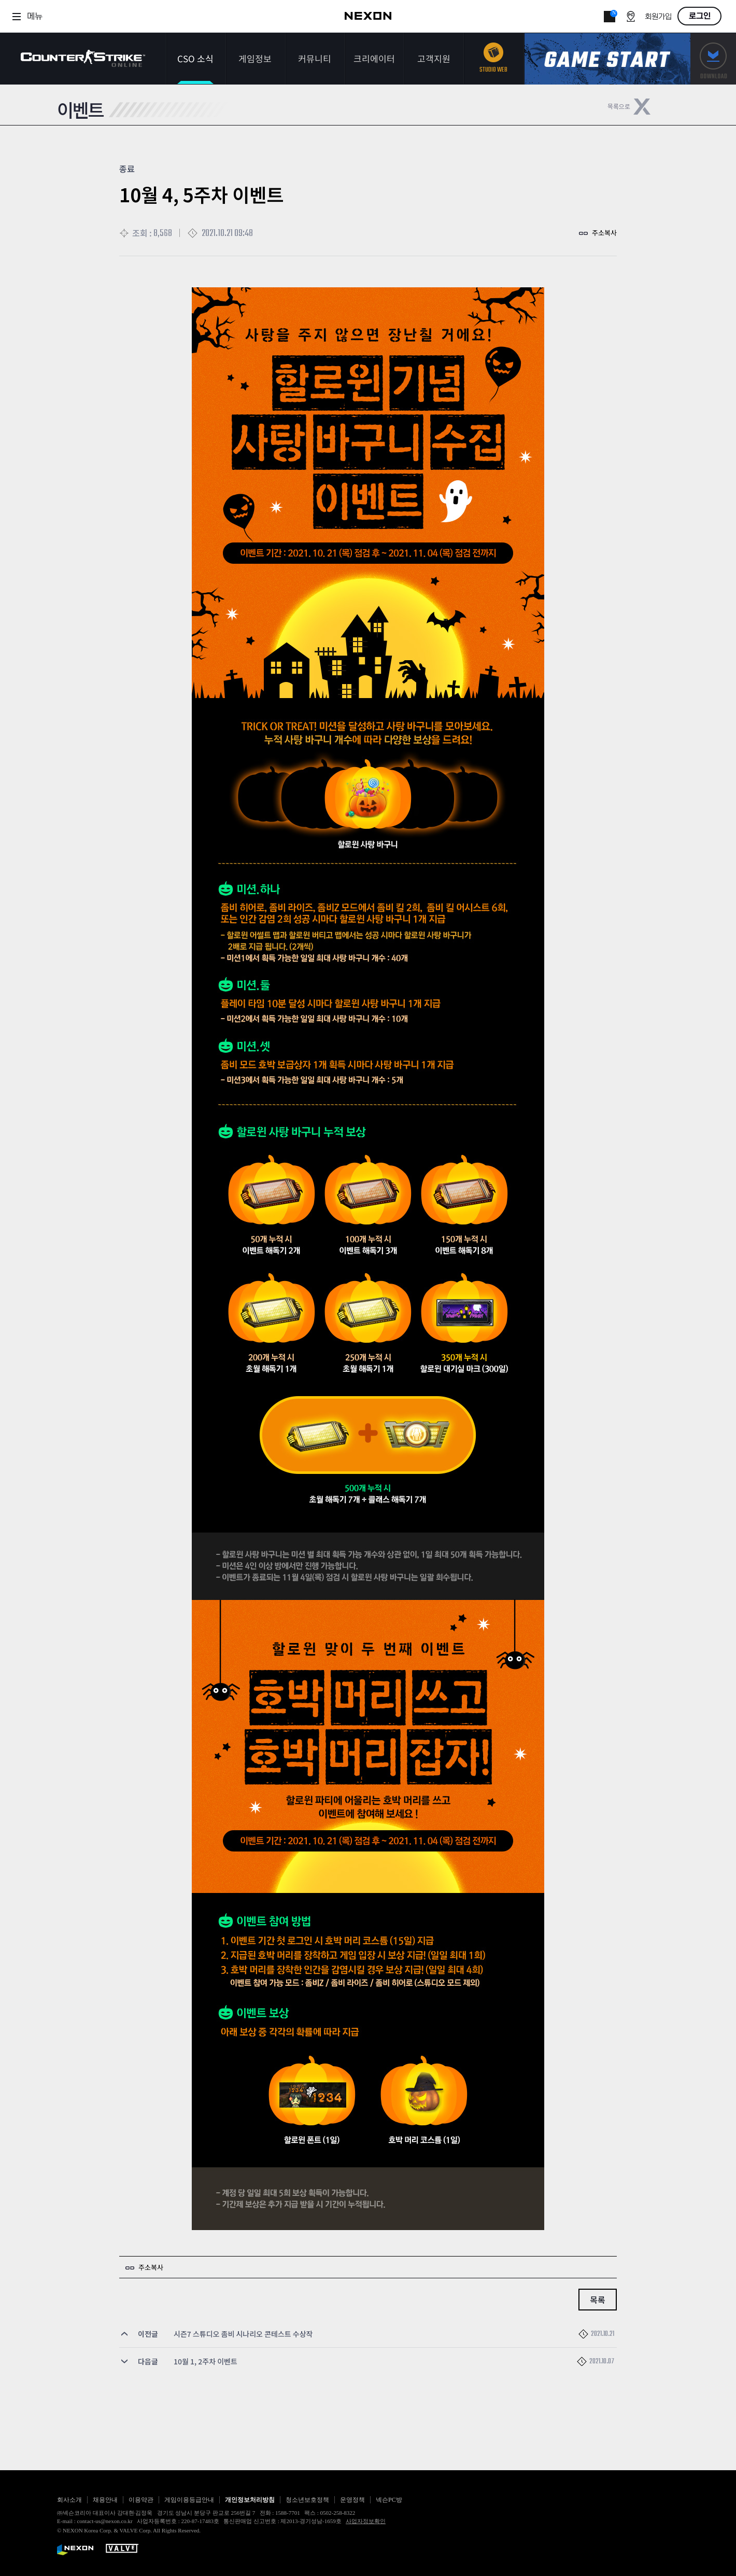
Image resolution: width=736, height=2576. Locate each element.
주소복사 (604, 233)
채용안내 (105, 2499)
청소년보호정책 (307, 2499)
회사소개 (69, 2499)
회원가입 (658, 16)
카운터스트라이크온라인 (83, 58)
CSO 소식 (195, 58)
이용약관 (141, 2499)
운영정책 (352, 2499)
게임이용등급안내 (189, 2499)
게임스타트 (607, 59)
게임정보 (255, 58)
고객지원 (433, 58)
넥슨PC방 (389, 2499)
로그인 (700, 16)
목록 (597, 2299)
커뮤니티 (314, 58)
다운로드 (713, 59)
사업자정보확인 (366, 2521)
